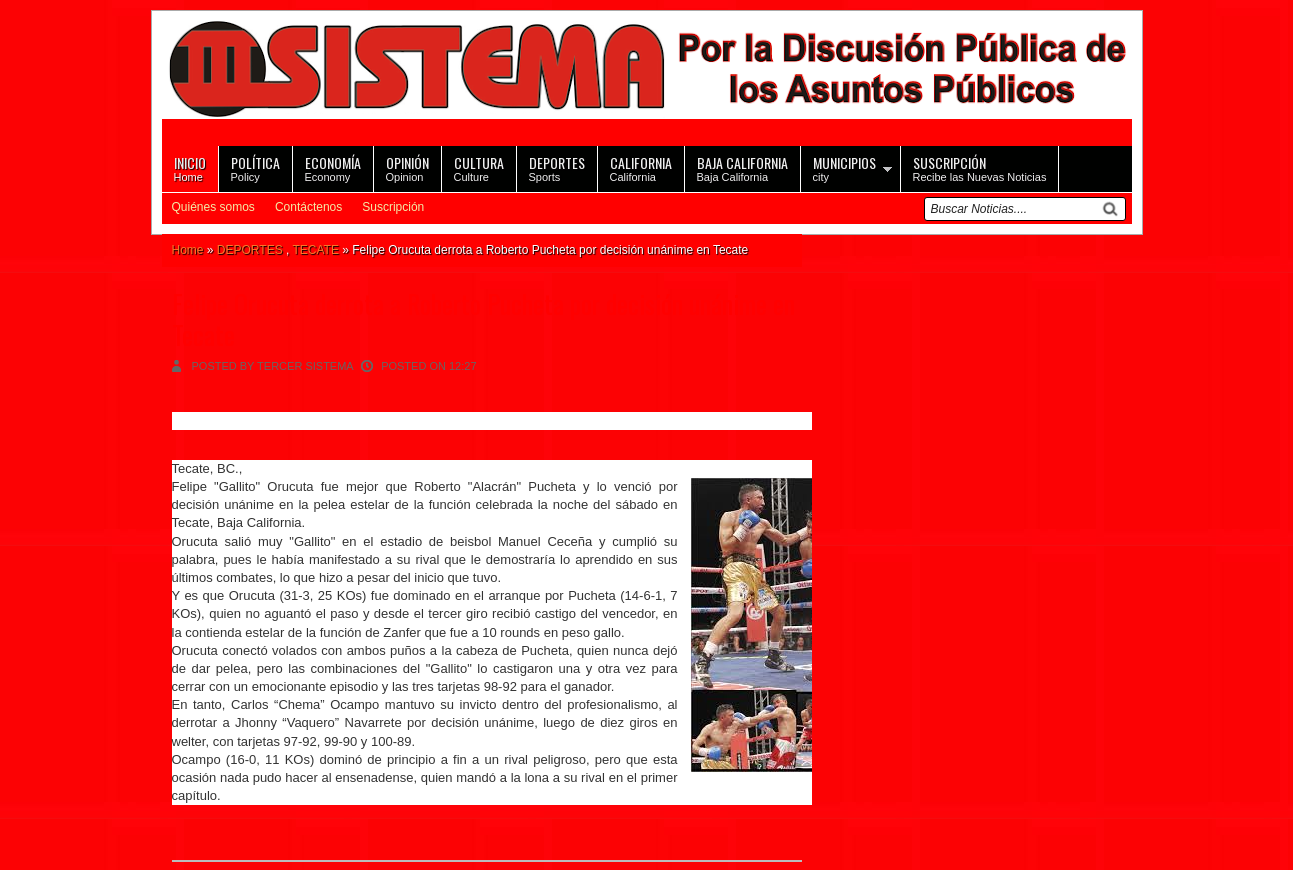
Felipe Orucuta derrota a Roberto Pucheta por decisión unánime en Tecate (483, 319)
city (844, 167)
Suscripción (393, 207)
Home (190, 167)
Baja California (742, 167)
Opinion (407, 167)
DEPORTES (250, 250)
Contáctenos (308, 207)
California (641, 167)
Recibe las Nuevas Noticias (980, 167)
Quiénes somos (213, 207)
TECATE (315, 250)
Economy (333, 167)
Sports (557, 167)
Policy (255, 167)
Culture (479, 167)
